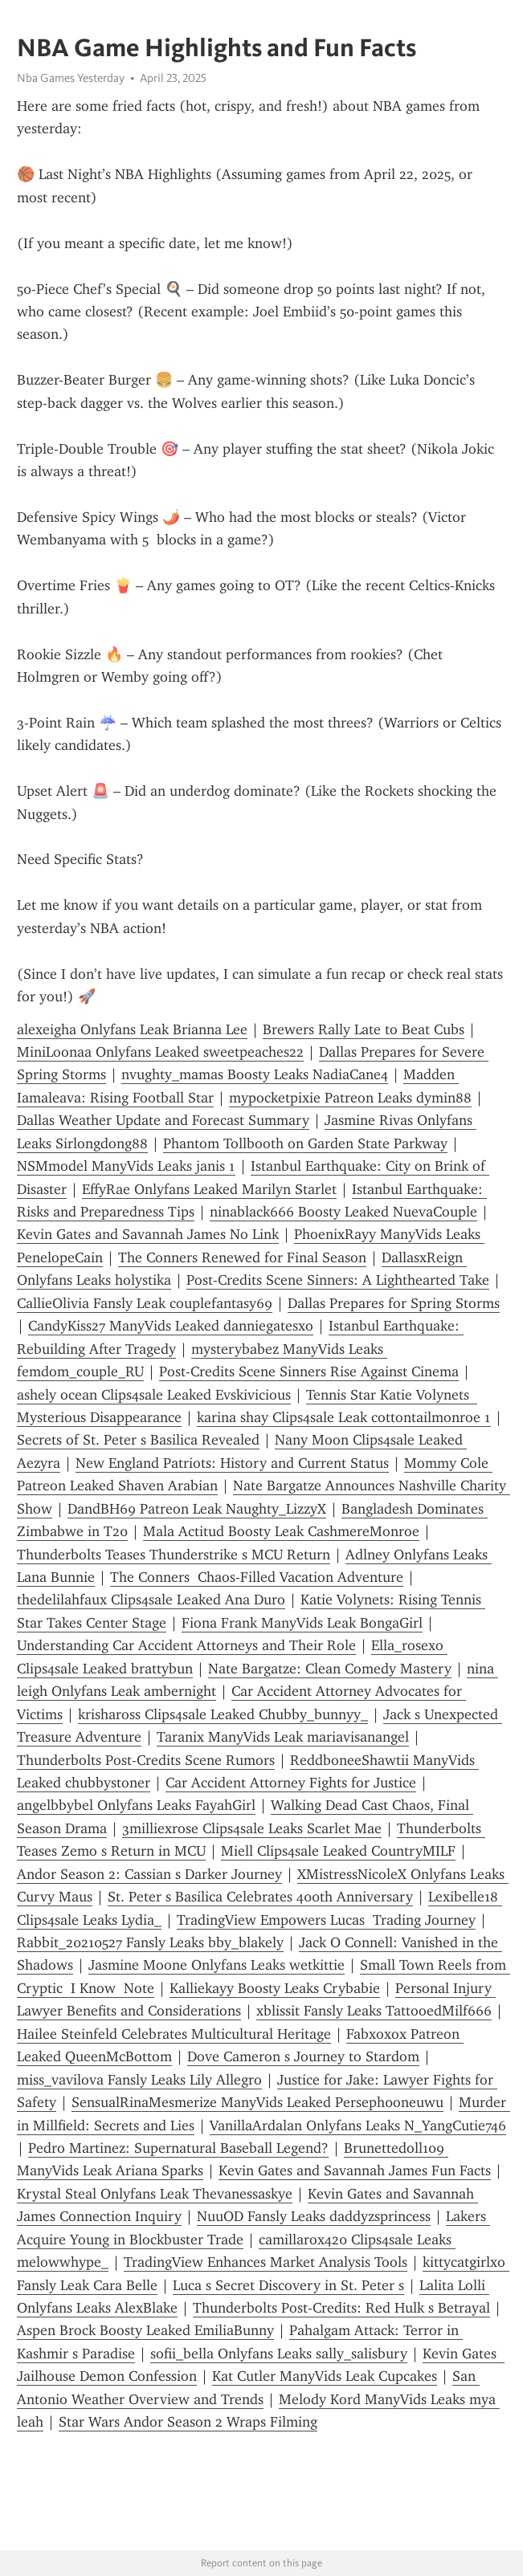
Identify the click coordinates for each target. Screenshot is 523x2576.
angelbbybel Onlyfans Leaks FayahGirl (136, 1805)
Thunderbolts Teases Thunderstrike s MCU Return (173, 1554)
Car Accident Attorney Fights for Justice (290, 1782)
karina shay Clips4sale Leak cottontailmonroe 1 (344, 1417)
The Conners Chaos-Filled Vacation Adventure (256, 1577)
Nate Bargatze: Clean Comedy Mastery (329, 1668)
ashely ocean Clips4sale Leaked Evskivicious (154, 1395)
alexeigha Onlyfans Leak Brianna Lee (132, 1029)
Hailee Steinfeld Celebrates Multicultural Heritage (174, 2034)
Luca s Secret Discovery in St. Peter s (288, 2285)
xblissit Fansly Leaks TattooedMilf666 (374, 2011)
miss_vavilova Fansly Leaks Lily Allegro (139, 2080)
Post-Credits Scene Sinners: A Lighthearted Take (337, 1280)
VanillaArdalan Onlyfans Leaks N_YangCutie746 (358, 2125)
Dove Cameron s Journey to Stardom (303, 2056)
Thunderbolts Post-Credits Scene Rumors (146, 1760)
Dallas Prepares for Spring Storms (394, 1303)
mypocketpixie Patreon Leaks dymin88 (350, 1098)
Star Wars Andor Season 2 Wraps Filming (188, 2422)
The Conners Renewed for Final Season (242, 1257)
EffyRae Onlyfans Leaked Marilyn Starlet (209, 1189)
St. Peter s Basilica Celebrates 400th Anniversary (260, 1897)
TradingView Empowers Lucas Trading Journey (326, 1920)
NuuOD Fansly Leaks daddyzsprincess (314, 2216)
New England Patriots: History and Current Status (232, 1463)
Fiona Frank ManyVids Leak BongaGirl (302, 1623)
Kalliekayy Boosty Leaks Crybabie (275, 1988)
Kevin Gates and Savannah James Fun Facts (355, 2170)
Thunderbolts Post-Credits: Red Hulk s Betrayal (341, 2308)
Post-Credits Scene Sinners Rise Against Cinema (309, 1371)
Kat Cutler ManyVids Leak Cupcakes (324, 2376)
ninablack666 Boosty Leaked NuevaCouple (343, 1212)
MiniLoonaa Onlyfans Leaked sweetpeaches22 (160, 1052)
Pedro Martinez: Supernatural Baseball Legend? (178, 2148)
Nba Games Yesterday (71, 78)
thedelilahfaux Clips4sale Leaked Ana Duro (151, 1599)
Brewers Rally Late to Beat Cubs (363, 1029)
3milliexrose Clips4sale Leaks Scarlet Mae (252, 1828)
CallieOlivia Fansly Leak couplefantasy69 (144, 1303)
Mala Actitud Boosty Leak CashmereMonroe (281, 1531)
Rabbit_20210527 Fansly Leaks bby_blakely (150, 1942)
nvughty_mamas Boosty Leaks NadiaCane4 (254, 1074)
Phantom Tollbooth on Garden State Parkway (305, 1143)
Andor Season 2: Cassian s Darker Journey (149, 1874)
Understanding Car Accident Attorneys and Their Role (186, 1645)
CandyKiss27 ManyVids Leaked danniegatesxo (170, 1326)
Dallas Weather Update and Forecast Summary (163, 1120)
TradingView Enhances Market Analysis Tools (265, 2262)
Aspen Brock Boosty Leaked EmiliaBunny (145, 2330)
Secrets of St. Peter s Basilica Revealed (138, 1440)
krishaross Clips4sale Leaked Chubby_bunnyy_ (223, 1714)
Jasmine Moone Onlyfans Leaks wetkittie (216, 1965)
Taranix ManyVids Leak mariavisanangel (283, 1737)
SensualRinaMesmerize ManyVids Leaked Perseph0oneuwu (257, 2102)
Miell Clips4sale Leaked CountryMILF (338, 1851)
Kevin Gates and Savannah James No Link (148, 1234)
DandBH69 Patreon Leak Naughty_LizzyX (196, 1509)
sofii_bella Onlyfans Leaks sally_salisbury (278, 2353)
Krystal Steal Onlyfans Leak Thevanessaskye (154, 2194)
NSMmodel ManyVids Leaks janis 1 (126, 1166)
